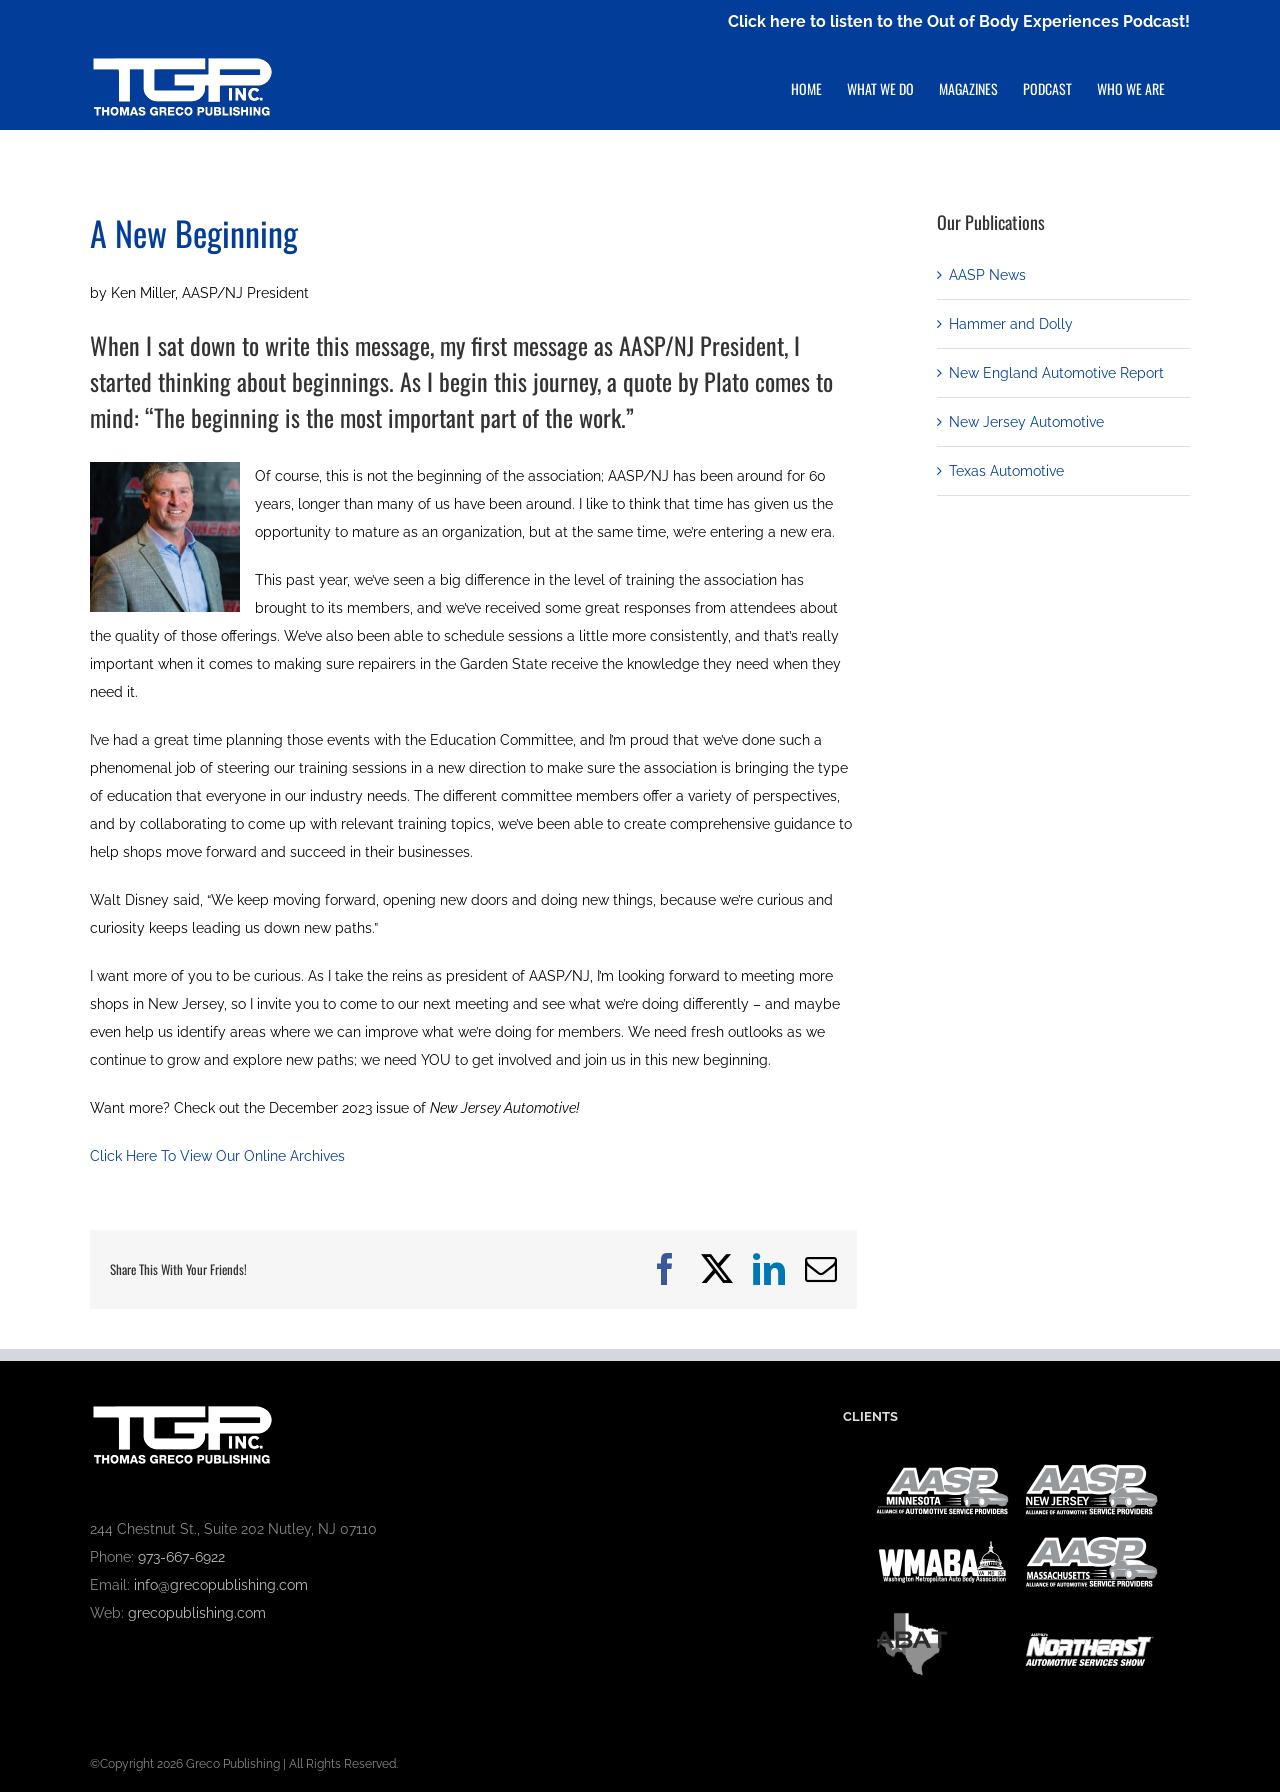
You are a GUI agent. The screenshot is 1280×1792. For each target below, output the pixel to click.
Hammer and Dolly (1011, 324)
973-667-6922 (181, 1557)
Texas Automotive (1006, 471)
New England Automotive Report (1056, 373)
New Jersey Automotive (1026, 422)
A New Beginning (194, 232)
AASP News (987, 275)
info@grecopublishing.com (221, 1585)
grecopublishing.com (197, 1613)
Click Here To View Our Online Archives (217, 1156)
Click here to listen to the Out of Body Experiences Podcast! (959, 21)
